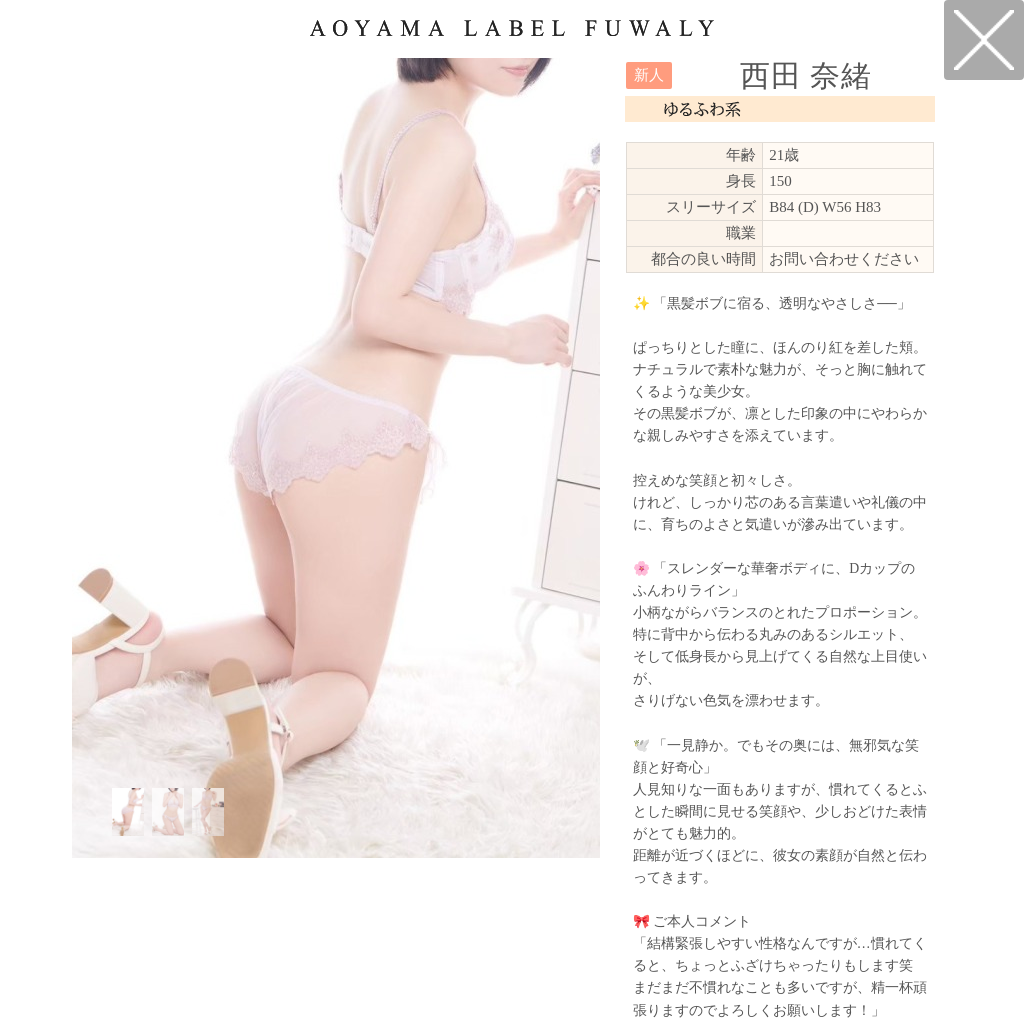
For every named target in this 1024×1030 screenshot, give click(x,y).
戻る (984, 40)
